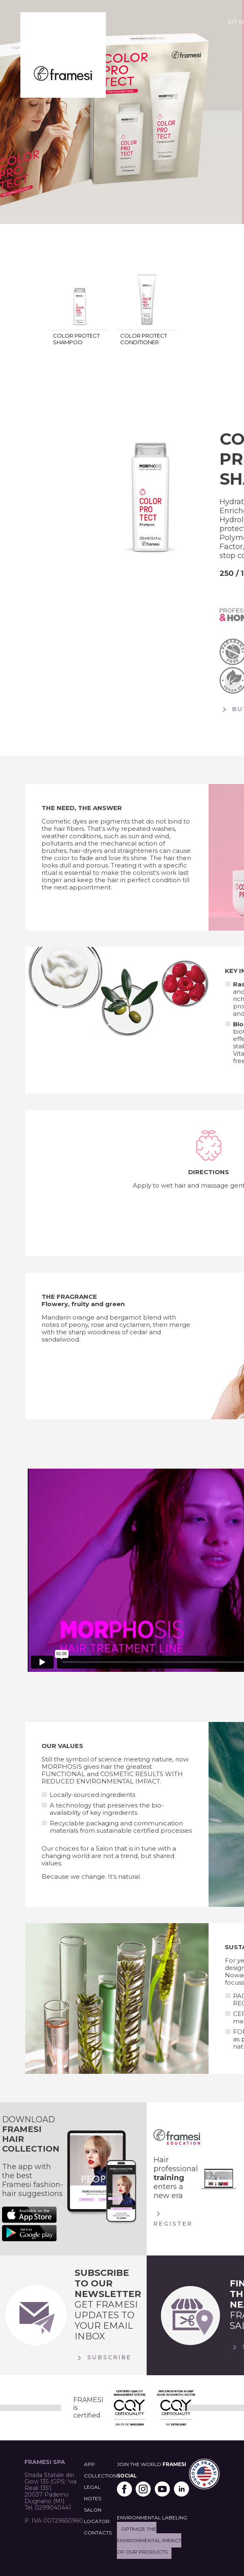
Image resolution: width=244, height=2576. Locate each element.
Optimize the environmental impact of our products (149, 2540)
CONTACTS (98, 2533)
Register (173, 2218)
